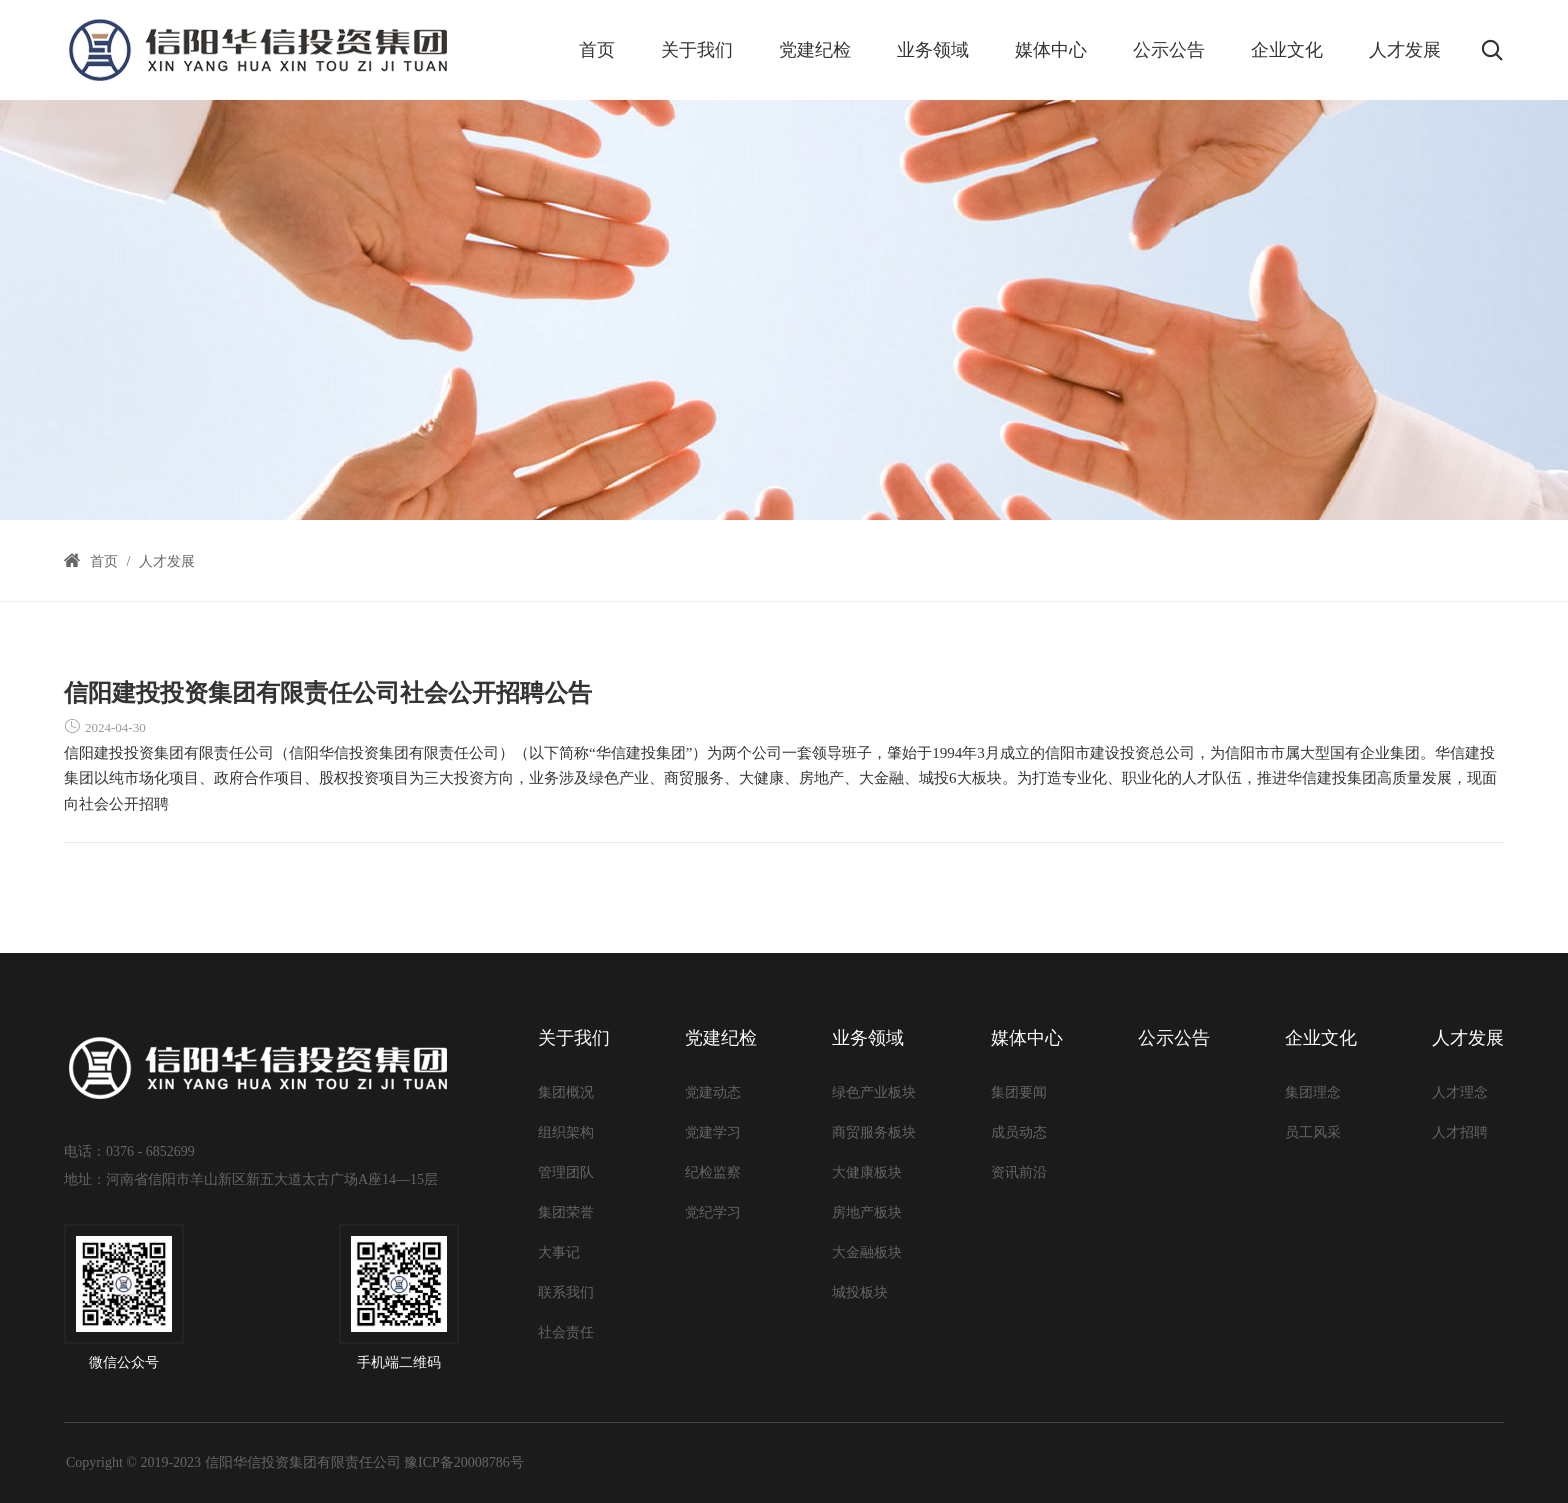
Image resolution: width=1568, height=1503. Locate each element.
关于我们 (697, 50)
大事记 (559, 1252)
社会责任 (566, 1332)
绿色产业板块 (874, 1092)
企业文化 (1287, 50)
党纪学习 (713, 1212)
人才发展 (1405, 50)
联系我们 (566, 1292)
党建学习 (713, 1132)
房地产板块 (867, 1212)
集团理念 (1313, 1092)
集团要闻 (1019, 1092)
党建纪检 (815, 50)
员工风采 (1313, 1132)
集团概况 (566, 1092)
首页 (597, 50)
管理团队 (566, 1172)
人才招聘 (1460, 1132)
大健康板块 (867, 1172)
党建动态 (713, 1092)
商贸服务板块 (874, 1132)
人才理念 (1460, 1092)
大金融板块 (867, 1252)
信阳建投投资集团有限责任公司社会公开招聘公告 (328, 693)
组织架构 (566, 1132)
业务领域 (933, 50)
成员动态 (1019, 1132)
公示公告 (1169, 50)
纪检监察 (713, 1172)
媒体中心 (1051, 50)
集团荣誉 (566, 1212)
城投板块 (860, 1292)
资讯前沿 (1019, 1172)
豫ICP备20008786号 (464, 1462)
